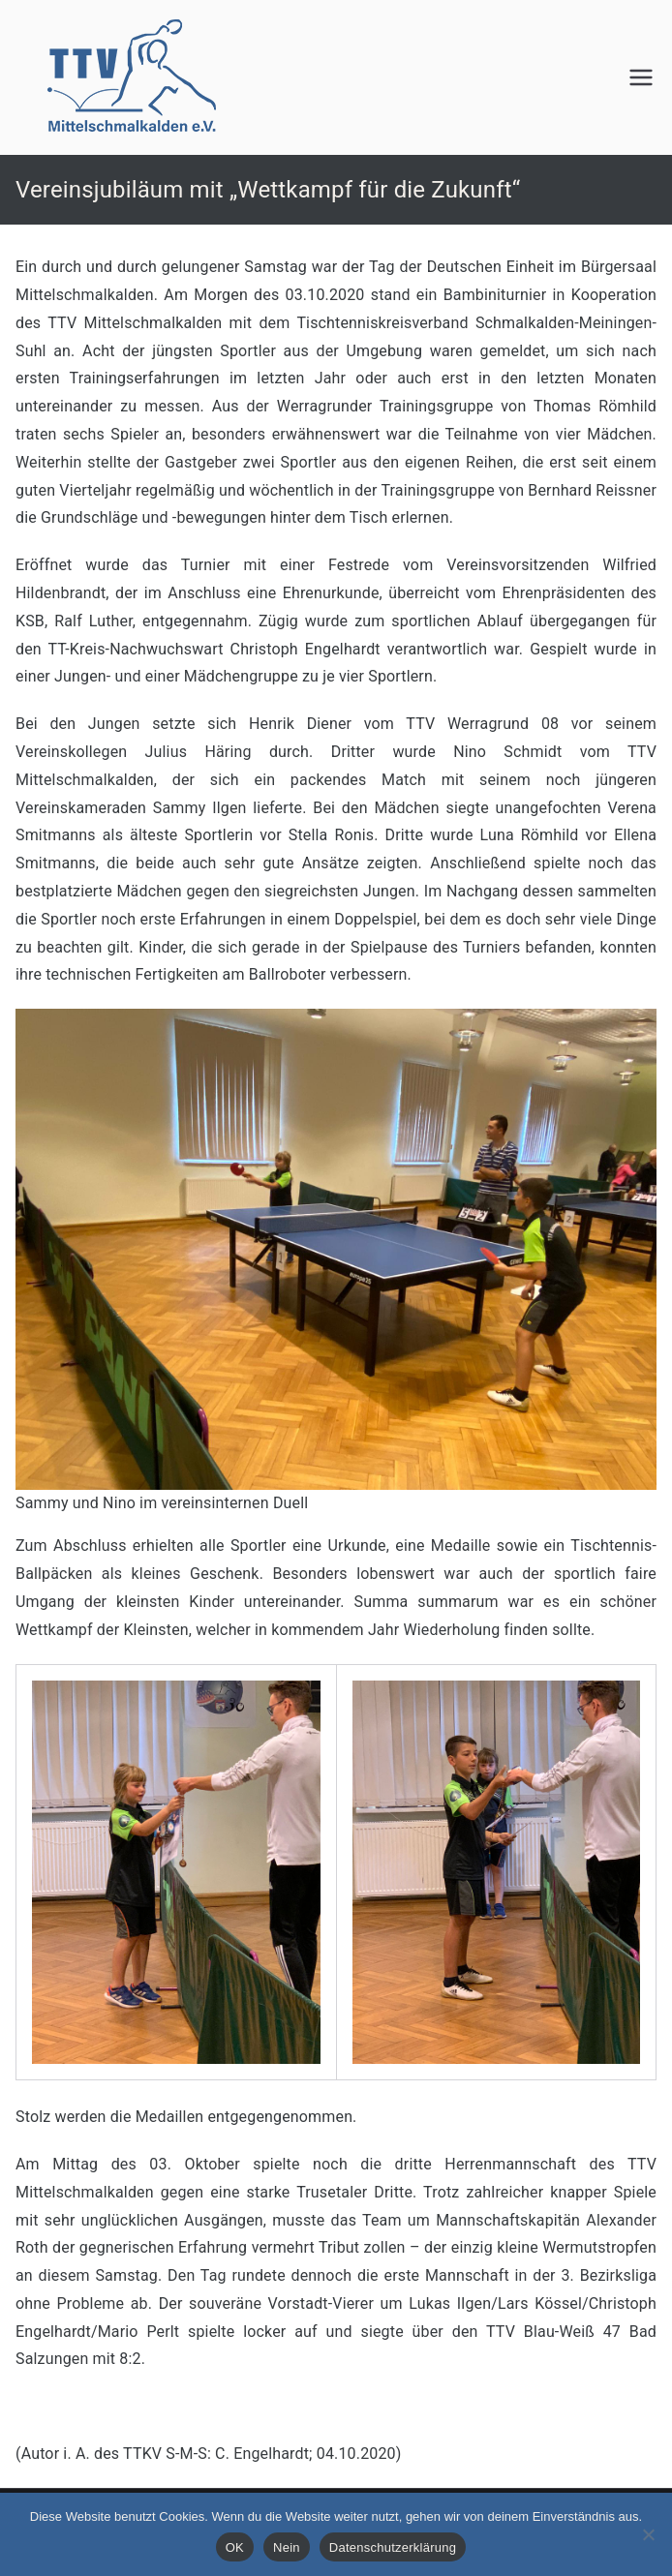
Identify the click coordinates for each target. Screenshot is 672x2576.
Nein (286, 2547)
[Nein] (647, 2534)
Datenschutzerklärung (392, 2547)
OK (235, 2547)
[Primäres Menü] (641, 77)
